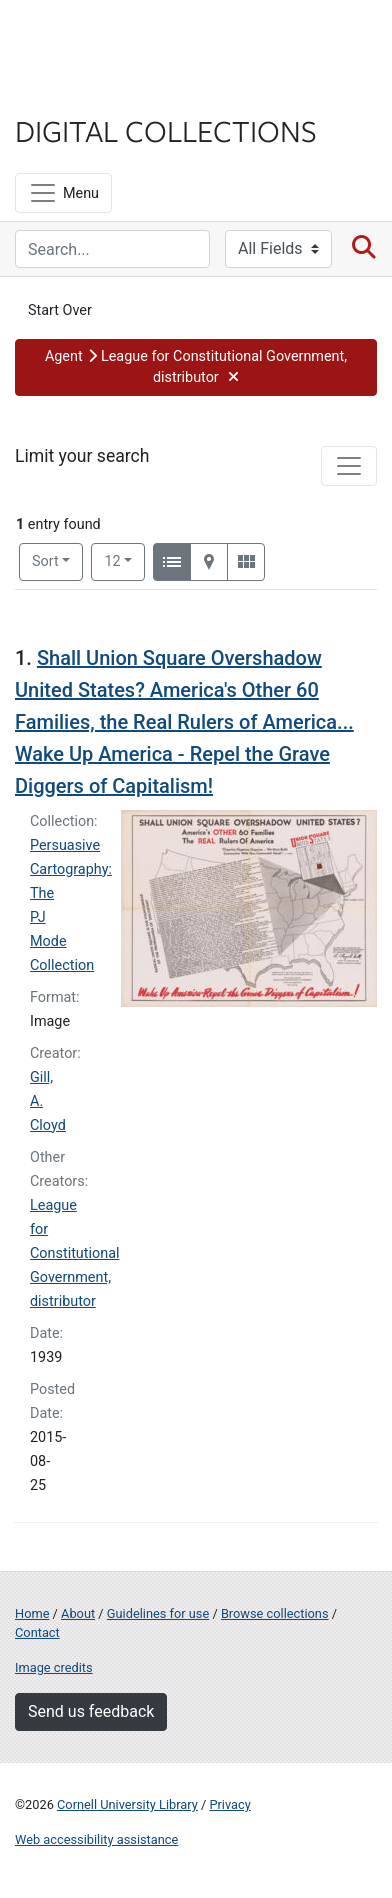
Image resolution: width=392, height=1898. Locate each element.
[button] (196, 367)
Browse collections (275, 1613)
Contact (37, 1632)
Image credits (54, 1667)
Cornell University (115, 38)
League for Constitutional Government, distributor (75, 1253)
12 (124, 560)
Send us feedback (91, 1711)
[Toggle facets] (349, 466)
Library (75, 91)
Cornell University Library (127, 1804)
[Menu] (63, 193)
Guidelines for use (158, 1613)
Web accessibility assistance (96, 1839)
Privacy (229, 1804)
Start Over (60, 310)
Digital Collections (166, 130)
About (78, 1613)
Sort (45, 561)
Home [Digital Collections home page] (32, 1613)
